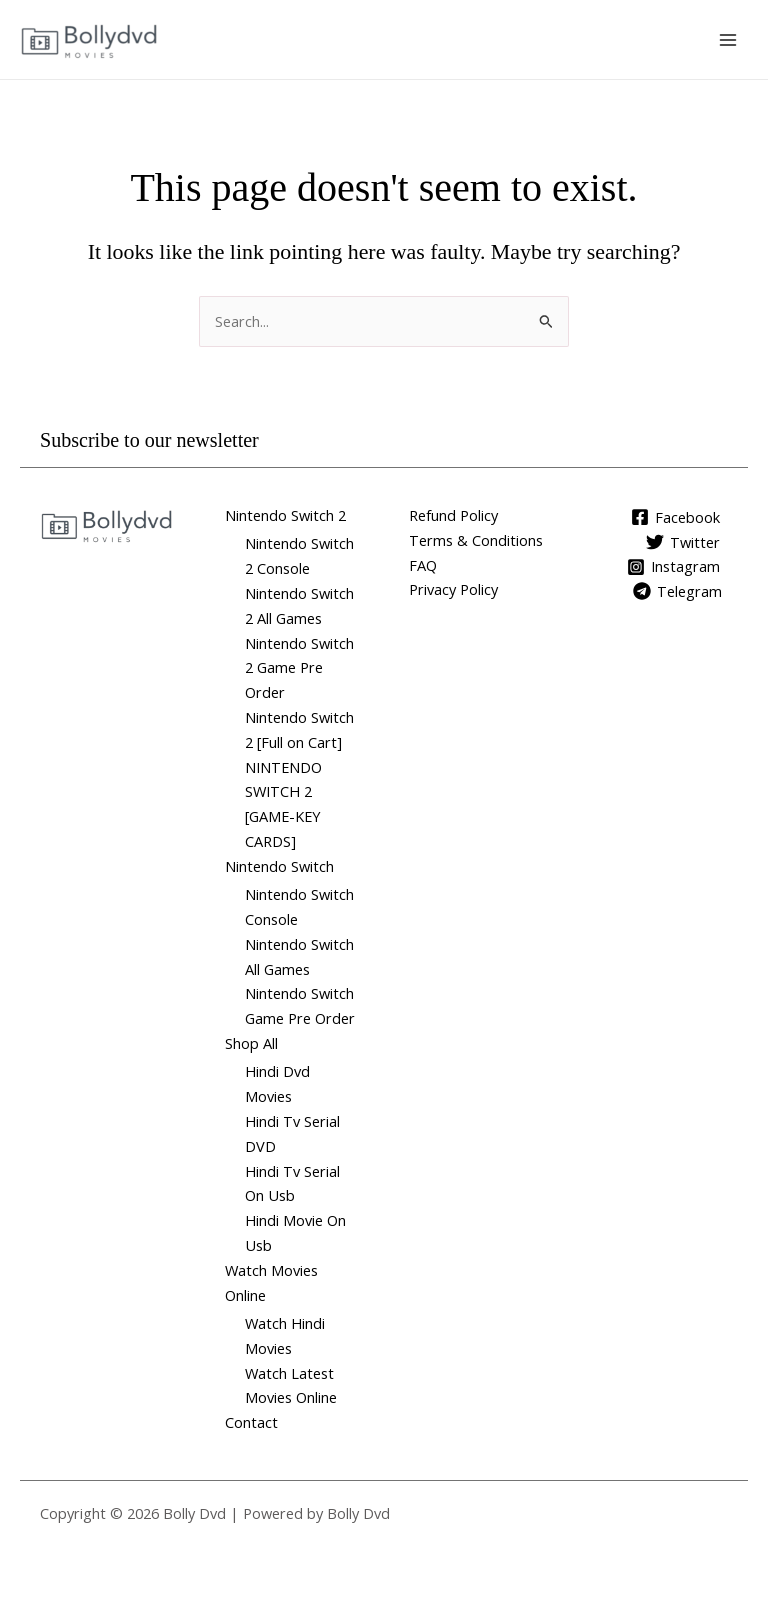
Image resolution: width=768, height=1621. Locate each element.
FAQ (423, 565)
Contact (251, 1422)
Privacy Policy (453, 589)
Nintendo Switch (279, 866)
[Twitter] (683, 542)
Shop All (251, 1043)
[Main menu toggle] (728, 39)
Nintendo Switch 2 (285, 515)
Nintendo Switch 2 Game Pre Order (299, 668)
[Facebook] (675, 517)
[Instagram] (673, 567)
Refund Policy (453, 515)
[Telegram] (677, 591)
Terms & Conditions (476, 540)
